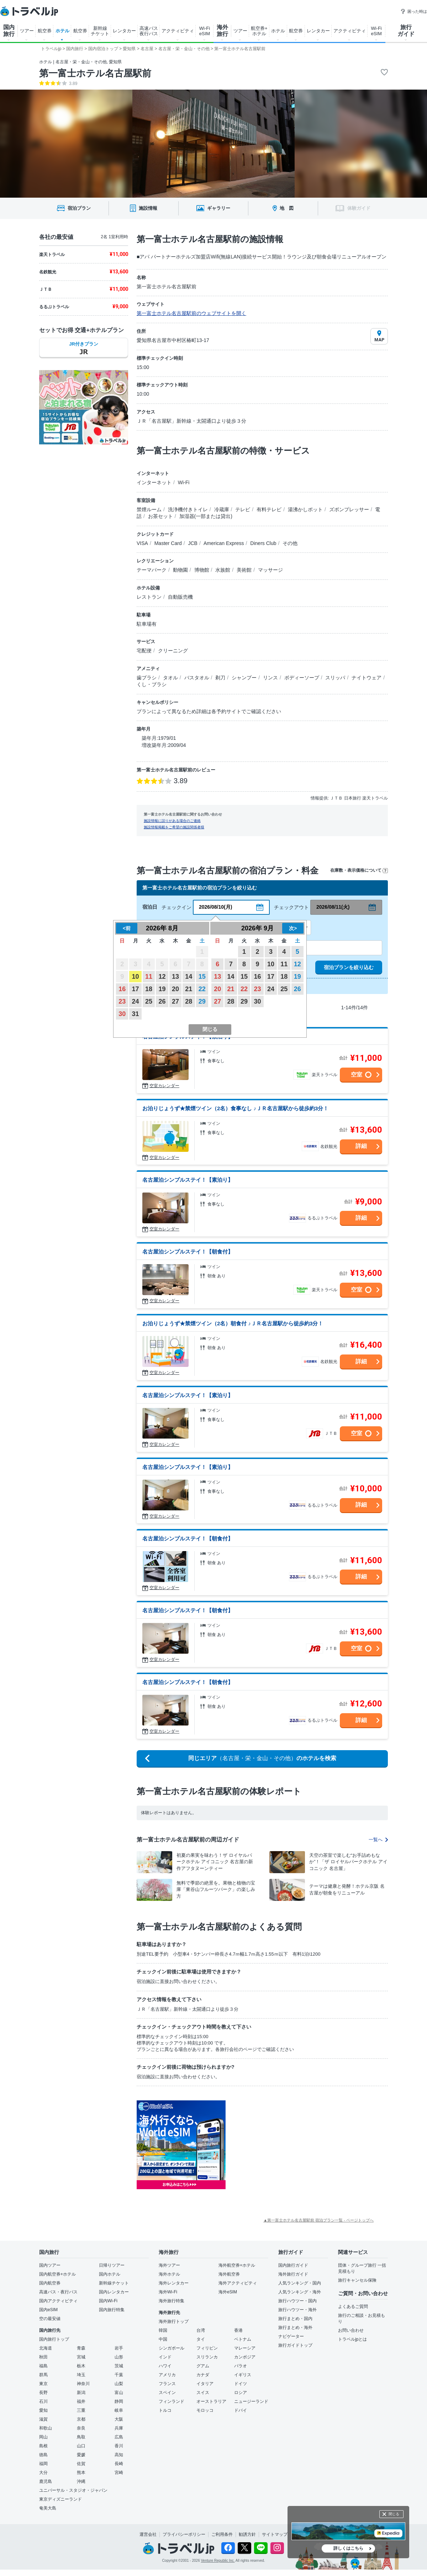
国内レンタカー (114, 2291)
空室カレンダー (164, 1085)
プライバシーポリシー (184, 2534)
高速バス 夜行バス (148, 31)
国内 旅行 (9, 30)
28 (188, 1001)
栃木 (81, 2365)
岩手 (119, 2348)
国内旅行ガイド (293, 2265)
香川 (119, 2445)
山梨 (119, 2383)
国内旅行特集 (112, 2309)
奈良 (81, 2428)
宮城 (81, 2357)
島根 (43, 2445)
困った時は (413, 11)
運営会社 (148, 2534)
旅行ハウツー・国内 (297, 2300)
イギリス (242, 2374)
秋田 (43, 2357)
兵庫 (119, 2428)
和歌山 (45, 2428)
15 (202, 976)
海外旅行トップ (174, 2321)
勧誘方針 (247, 2534)
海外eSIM (227, 2291)
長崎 (119, 2463)
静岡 (119, 2401)
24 (135, 1001)
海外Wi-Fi (168, 2291)
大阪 (119, 2419)
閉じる (394, 2514)
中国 (163, 2339)
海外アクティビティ (237, 2283)
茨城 (119, 2365)
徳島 (43, 2454)
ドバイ (240, 2410)
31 (135, 1013)
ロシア (240, 2392)
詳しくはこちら (348, 2548)
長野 (43, 2392)
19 (161, 989)
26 (161, 1001)
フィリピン (207, 2348)
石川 (43, 2401)
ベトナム (242, 2339)
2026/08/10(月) (215, 907)
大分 (43, 2472)
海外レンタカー (174, 2283)
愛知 (43, 2410)
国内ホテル (109, 2274)
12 (161, 976)
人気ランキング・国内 (299, 2283)
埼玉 (81, 2374)
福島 (43, 2365)
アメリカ (167, 2374)
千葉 (119, 2374)
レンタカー (124, 30)
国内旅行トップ (54, 2339)
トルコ (165, 2410)
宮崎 (119, 2472)
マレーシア (244, 2348)
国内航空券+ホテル (57, 2274)
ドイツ (240, 2383)
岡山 (43, 2437)
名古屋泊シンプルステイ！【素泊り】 (187, 1180)
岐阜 (119, 2410)
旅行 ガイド (406, 30)
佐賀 (81, 2463)
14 (188, 976)
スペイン (167, 2392)
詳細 (361, 1146)
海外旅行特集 (171, 2300)
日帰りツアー (112, 2265)
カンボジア (244, 2357)
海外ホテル (169, 2274)
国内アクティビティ (58, 2300)
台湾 (200, 2330)
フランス (167, 2383)
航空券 (45, 30)
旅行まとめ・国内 (295, 2318)
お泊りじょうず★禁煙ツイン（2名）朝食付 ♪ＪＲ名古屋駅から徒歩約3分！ (232, 1323)
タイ (200, 2339)
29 (202, 1001)
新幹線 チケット (100, 31)
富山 (119, 2392)
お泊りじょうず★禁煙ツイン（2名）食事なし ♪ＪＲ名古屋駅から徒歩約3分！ (235, 1108)
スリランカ (207, 2357)
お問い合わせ (351, 2330)
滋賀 (43, 2419)
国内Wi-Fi (108, 2300)
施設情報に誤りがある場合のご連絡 (172, 821)
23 (122, 1001)
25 (148, 1001)
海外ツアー (169, 2265)
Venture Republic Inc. (218, 2560)
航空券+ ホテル (259, 31)
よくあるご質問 (353, 2306)
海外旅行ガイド (293, 2274)
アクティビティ (178, 30)
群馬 (43, 2374)
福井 (81, 2401)
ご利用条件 (222, 2534)
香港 (238, 2330)
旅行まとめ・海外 (295, 2327)
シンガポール (171, 2348)
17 (135, 989)
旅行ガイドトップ (295, 2345)
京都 (81, 2419)
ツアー (27, 30)
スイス (202, 2392)
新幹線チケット (114, 2283)
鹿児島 (45, 2481)
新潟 (81, 2392)
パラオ (240, 2365)
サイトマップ (275, 2534)
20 (175, 989)
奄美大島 (47, 2508)
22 (202, 989)
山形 (119, 2357)
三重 (81, 2410)
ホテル (62, 30)
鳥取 (81, 2437)
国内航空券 (49, 2283)
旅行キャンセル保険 (357, 2280)
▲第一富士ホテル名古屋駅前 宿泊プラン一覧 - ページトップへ (318, 2220)
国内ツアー (49, 2265)
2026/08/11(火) (332, 907)
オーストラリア (211, 2401)
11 (148, 976)
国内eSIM (48, 2309)
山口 (81, 2445)
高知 (119, 2454)
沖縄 (81, 2481)
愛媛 (81, 2454)
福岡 (43, 2463)
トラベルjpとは (352, 2339)
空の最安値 (49, 2318)
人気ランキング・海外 (299, 2291)
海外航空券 (229, 2274)
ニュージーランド (251, 2401)
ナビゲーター (291, 2336)
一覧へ (378, 1839)
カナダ (202, 2374)
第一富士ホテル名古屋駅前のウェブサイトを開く (191, 313)
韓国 (163, 2330)
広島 (119, 2437)
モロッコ (205, 2410)
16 (122, 989)
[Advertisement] (294, 2144)
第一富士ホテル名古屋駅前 (95, 73)
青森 (81, 2348)
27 (175, 1001)
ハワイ (165, 2365)
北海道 (45, 2348)
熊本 (81, 2472)
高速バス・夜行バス (58, 2291)
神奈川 (83, 2383)
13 (175, 976)
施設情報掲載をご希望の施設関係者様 (174, 827)
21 (188, 989)
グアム (202, 2365)
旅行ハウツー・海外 (297, 2309)
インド (165, 2357)
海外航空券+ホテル (236, 2265)
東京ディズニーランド (60, 2499)
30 (122, 1013)
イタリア (205, 2383)
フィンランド (171, 2401)
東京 (43, 2383)
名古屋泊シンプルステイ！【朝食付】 (187, 1252)
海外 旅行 (222, 30)
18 (148, 989)
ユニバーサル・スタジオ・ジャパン (73, 2490)
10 (135, 976)
